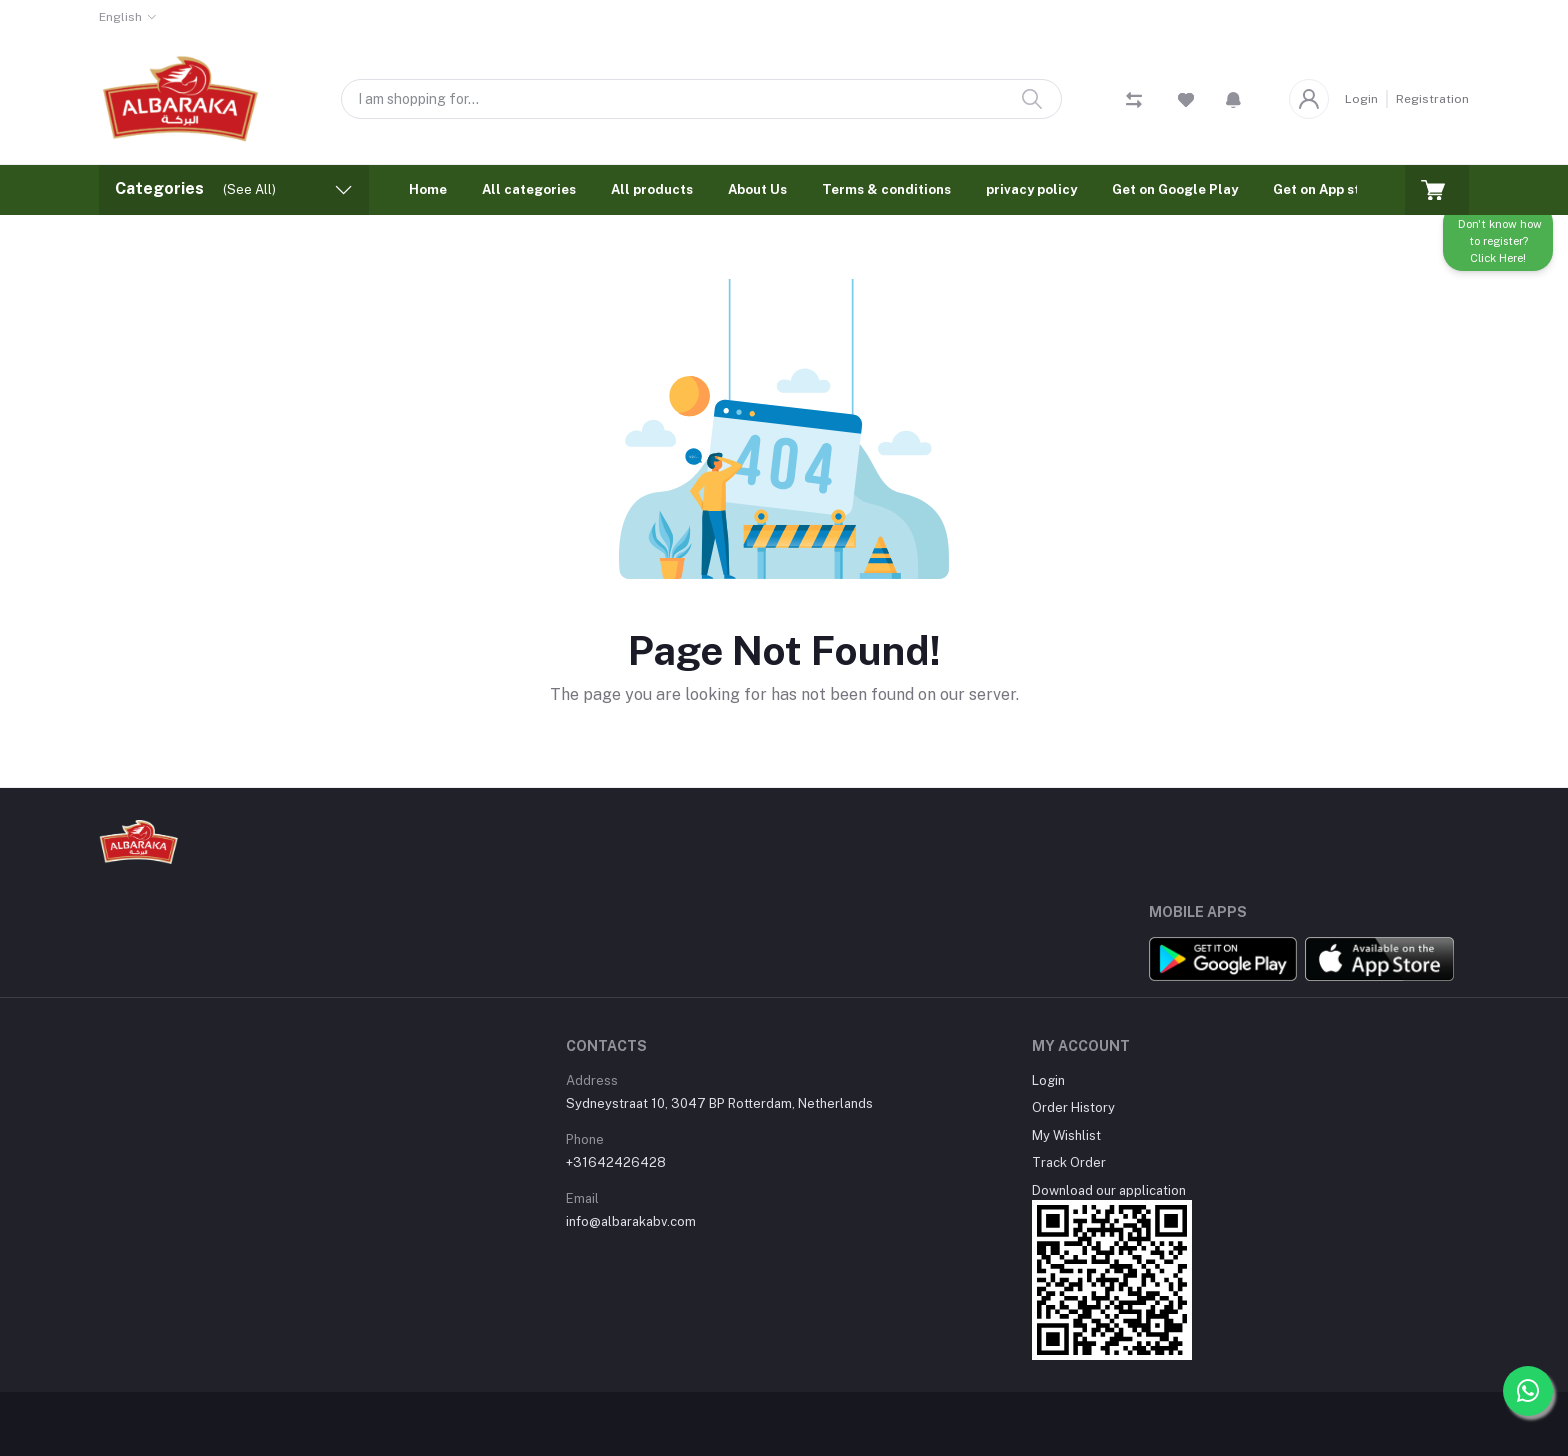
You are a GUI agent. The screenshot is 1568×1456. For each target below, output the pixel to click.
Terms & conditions (886, 189)
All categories (529, 189)
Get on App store (1327, 189)
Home (428, 189)
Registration (1432, 99)
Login (1361, 99)
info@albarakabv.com (631, 1221)
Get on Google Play (1175, 189)
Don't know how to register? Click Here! (1498, 247)
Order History (1073, 1107)
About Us (757, 189)
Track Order (1069, 1162)
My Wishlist (1066, 1135)
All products (652, 189)
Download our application (1109, 1190)
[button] (1233, 99)
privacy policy (1031, 189)
